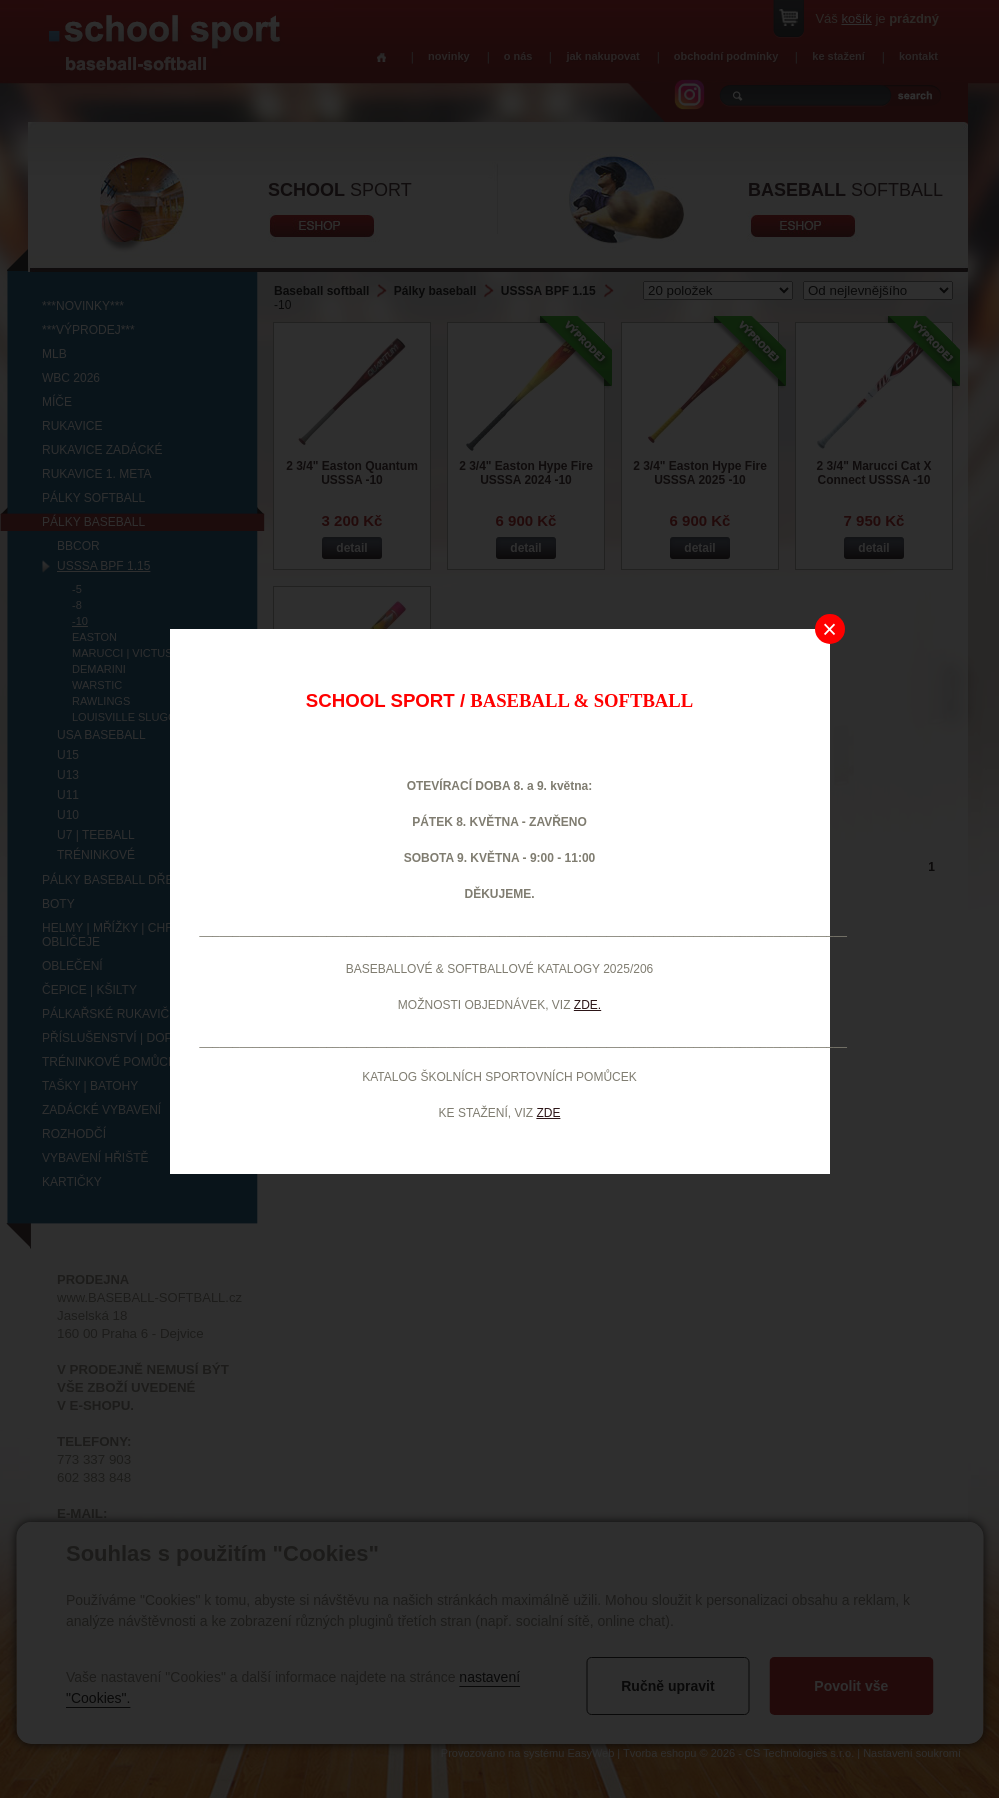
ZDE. (587, 1005)
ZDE (548, 1113)
